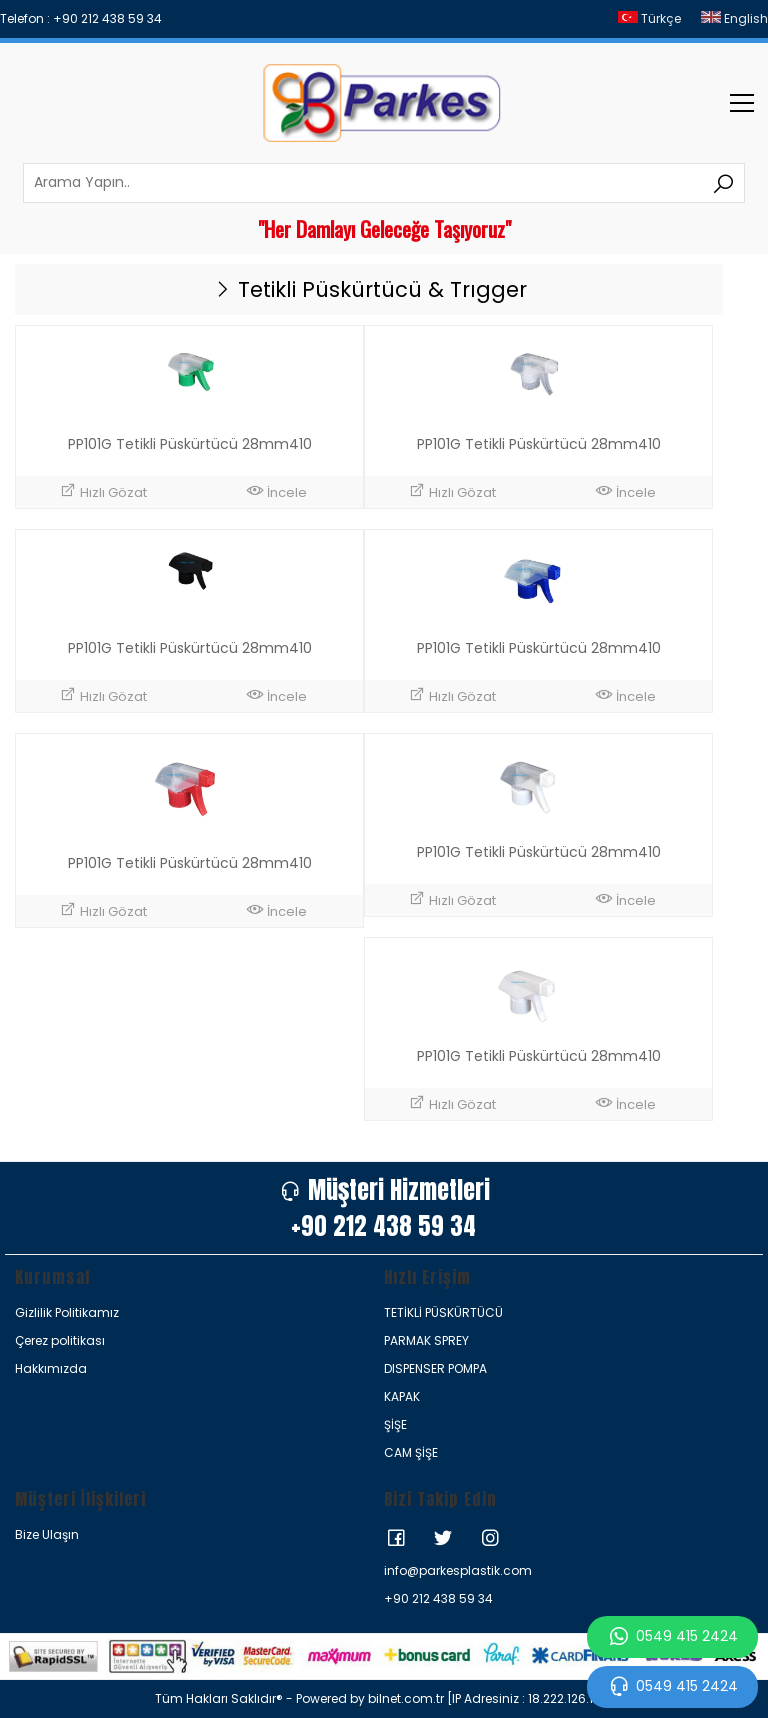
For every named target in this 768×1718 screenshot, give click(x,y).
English (734, 18)
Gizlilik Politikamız (67, 1312)
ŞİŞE (395, 1424)
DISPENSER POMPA (435, 1368)
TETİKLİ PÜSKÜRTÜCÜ (443, 1312)
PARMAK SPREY (426, 1340)
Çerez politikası (60, 1340)
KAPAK (402, 1396)
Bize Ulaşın (47, 1534)
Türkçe (649, 18)
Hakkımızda (51, 1368)
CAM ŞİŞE (411, 1452)
